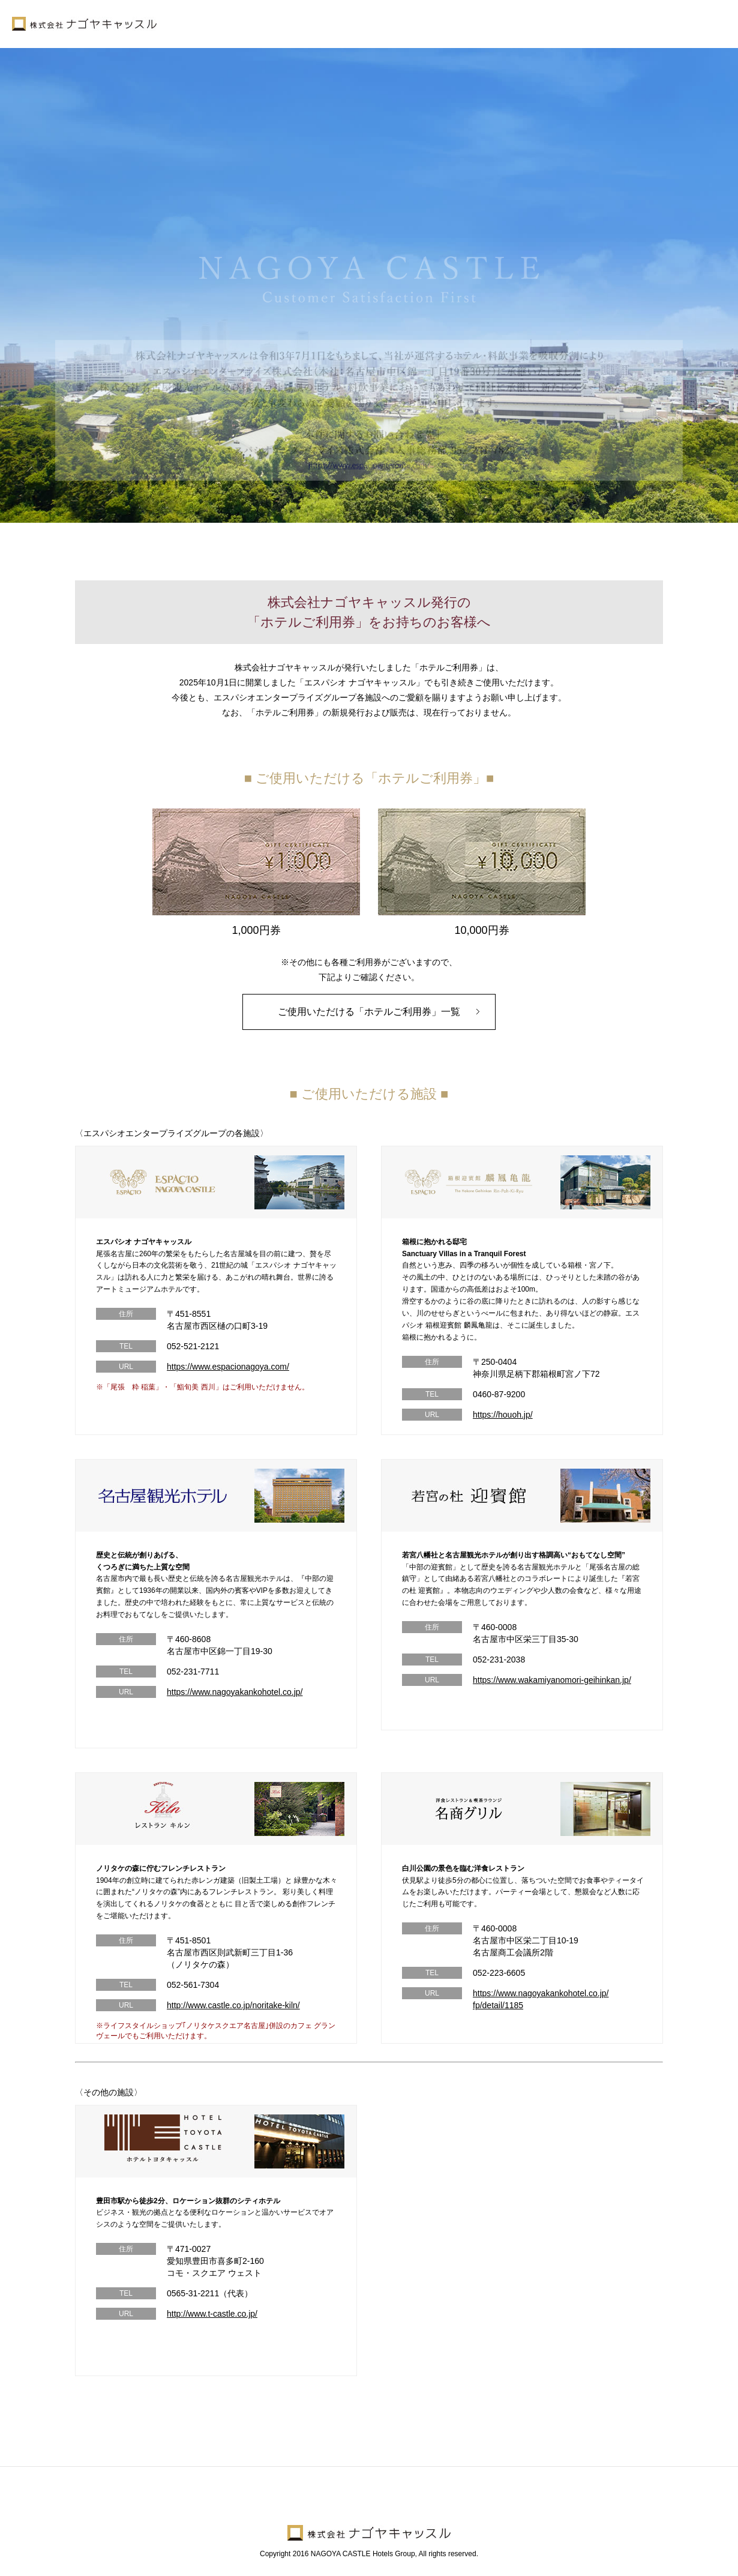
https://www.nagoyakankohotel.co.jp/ (234, 1692)
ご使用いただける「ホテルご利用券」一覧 (369, 1012)
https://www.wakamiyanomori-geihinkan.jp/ (552, 1680)
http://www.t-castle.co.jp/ (212, 2314)
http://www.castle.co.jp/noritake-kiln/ (233, 2005)
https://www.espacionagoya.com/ (228, 1366)
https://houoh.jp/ (503, 1414)
